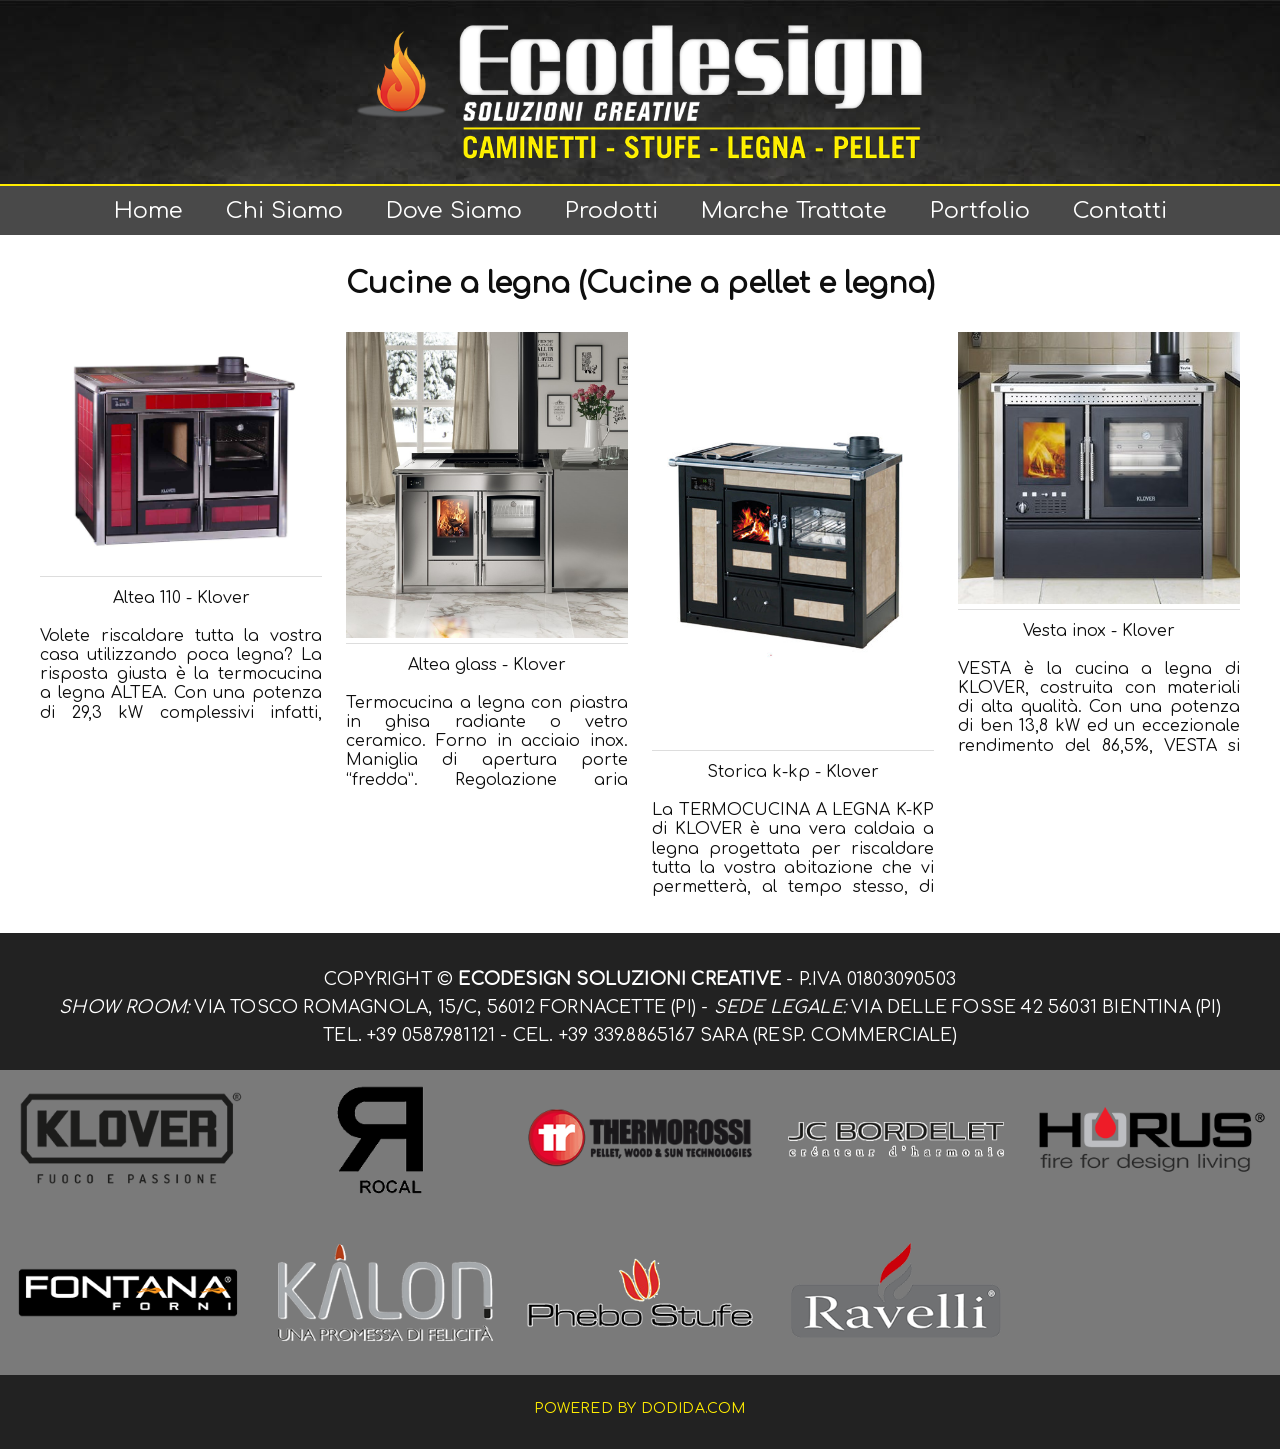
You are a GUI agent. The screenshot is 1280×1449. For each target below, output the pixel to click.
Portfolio (980, 210)
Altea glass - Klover (487, 665)
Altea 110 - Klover (181, 598)
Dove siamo (454, 210)
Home (148, 210)
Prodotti (611, 210)
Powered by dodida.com (639, 1408)
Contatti (1120, 210)
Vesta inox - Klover (1099, 631)
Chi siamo (284, 210)
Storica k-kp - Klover (793, 772)
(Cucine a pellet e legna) (756, 284)
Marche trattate (794, 210)
